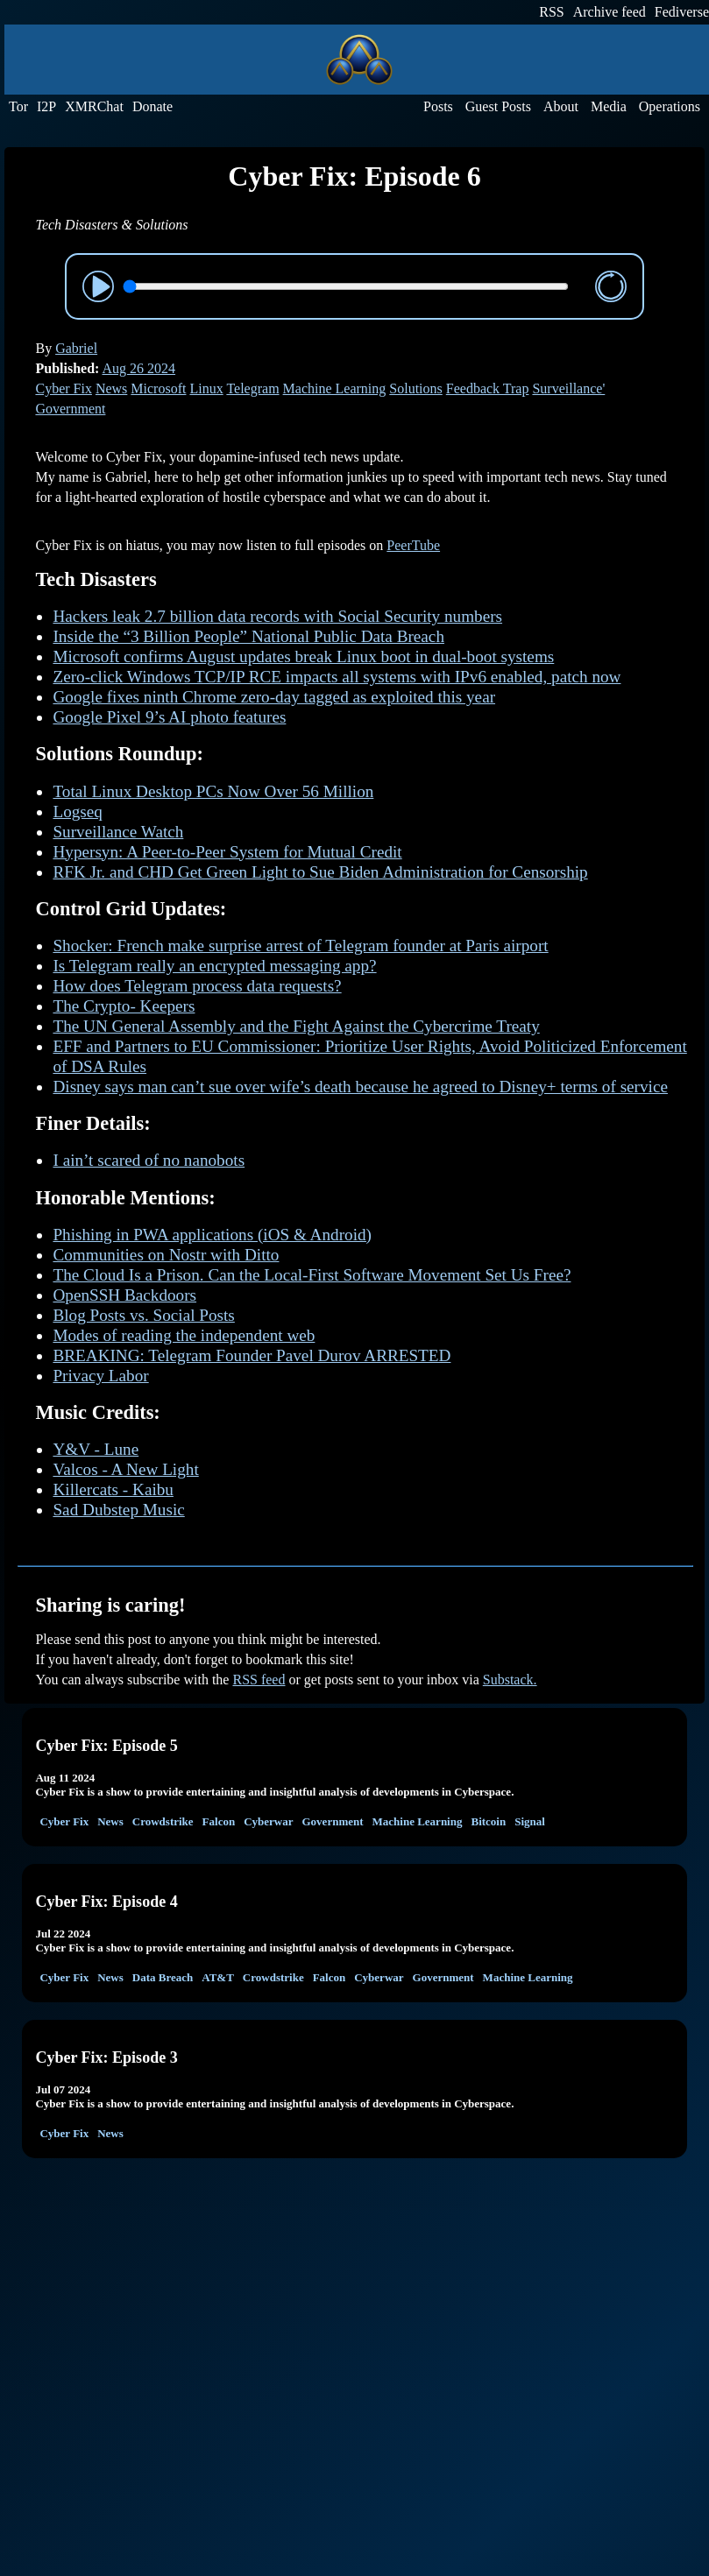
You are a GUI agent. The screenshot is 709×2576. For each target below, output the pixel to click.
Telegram (252, 388)
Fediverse (682, 11)
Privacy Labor (100, 1375)
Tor (18, 106)
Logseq (78, 811)
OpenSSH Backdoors (124, 1295)
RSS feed (258, 1679)
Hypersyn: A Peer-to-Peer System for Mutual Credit (227, 852)
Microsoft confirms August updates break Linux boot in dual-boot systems (303, 656)
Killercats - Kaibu (113, 1489)
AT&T (218, 1977)
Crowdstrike (163, 1821)
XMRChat (94, 106)
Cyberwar (268, 1821)
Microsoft (158, 388)
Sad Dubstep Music (118, 1509)
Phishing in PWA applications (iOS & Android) (212, 1234)
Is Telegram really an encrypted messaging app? (214, 965)
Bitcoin (488, 1821)
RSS (551, 11)
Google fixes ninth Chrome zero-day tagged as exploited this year (274, 697)
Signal (529, 1821)
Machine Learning (334, 388)
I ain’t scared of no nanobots (149, 1160)
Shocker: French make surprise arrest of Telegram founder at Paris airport (300, 945)
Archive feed (609, 11)
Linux (206, 388)
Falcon (219, 1821)
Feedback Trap (487, 388)
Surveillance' (568, 388)
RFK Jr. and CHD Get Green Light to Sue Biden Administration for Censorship (320, 872)
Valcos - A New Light (125, 1469)
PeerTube (413, 545)
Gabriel (76, 348)
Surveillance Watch (118, 831)
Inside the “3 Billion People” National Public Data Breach (248, 636)
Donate (152, 106)
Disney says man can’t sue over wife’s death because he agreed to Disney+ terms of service (360, 1086)
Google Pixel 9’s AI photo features (169, 717)
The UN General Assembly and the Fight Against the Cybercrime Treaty (296, 1026)
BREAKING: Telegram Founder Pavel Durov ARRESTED (251, 1355)
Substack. (510, 1679)
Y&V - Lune (95, 1449)
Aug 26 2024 (139, 368)
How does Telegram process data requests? (197, 986)
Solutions (415, 388)
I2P (46, 106)
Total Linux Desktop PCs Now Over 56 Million (213, 791)
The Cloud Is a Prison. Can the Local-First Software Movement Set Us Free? (312, 1275)
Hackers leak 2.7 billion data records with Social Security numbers (277, 616)
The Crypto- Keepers (124, 1006)
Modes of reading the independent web (184, 1335)
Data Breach (162, 1977)
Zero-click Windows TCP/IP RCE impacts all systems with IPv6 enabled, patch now (336, 676)
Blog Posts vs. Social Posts (143, 1315)
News (111, 388)
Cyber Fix (63, 388)
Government (70, 408)
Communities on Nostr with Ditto (166, 1255)
